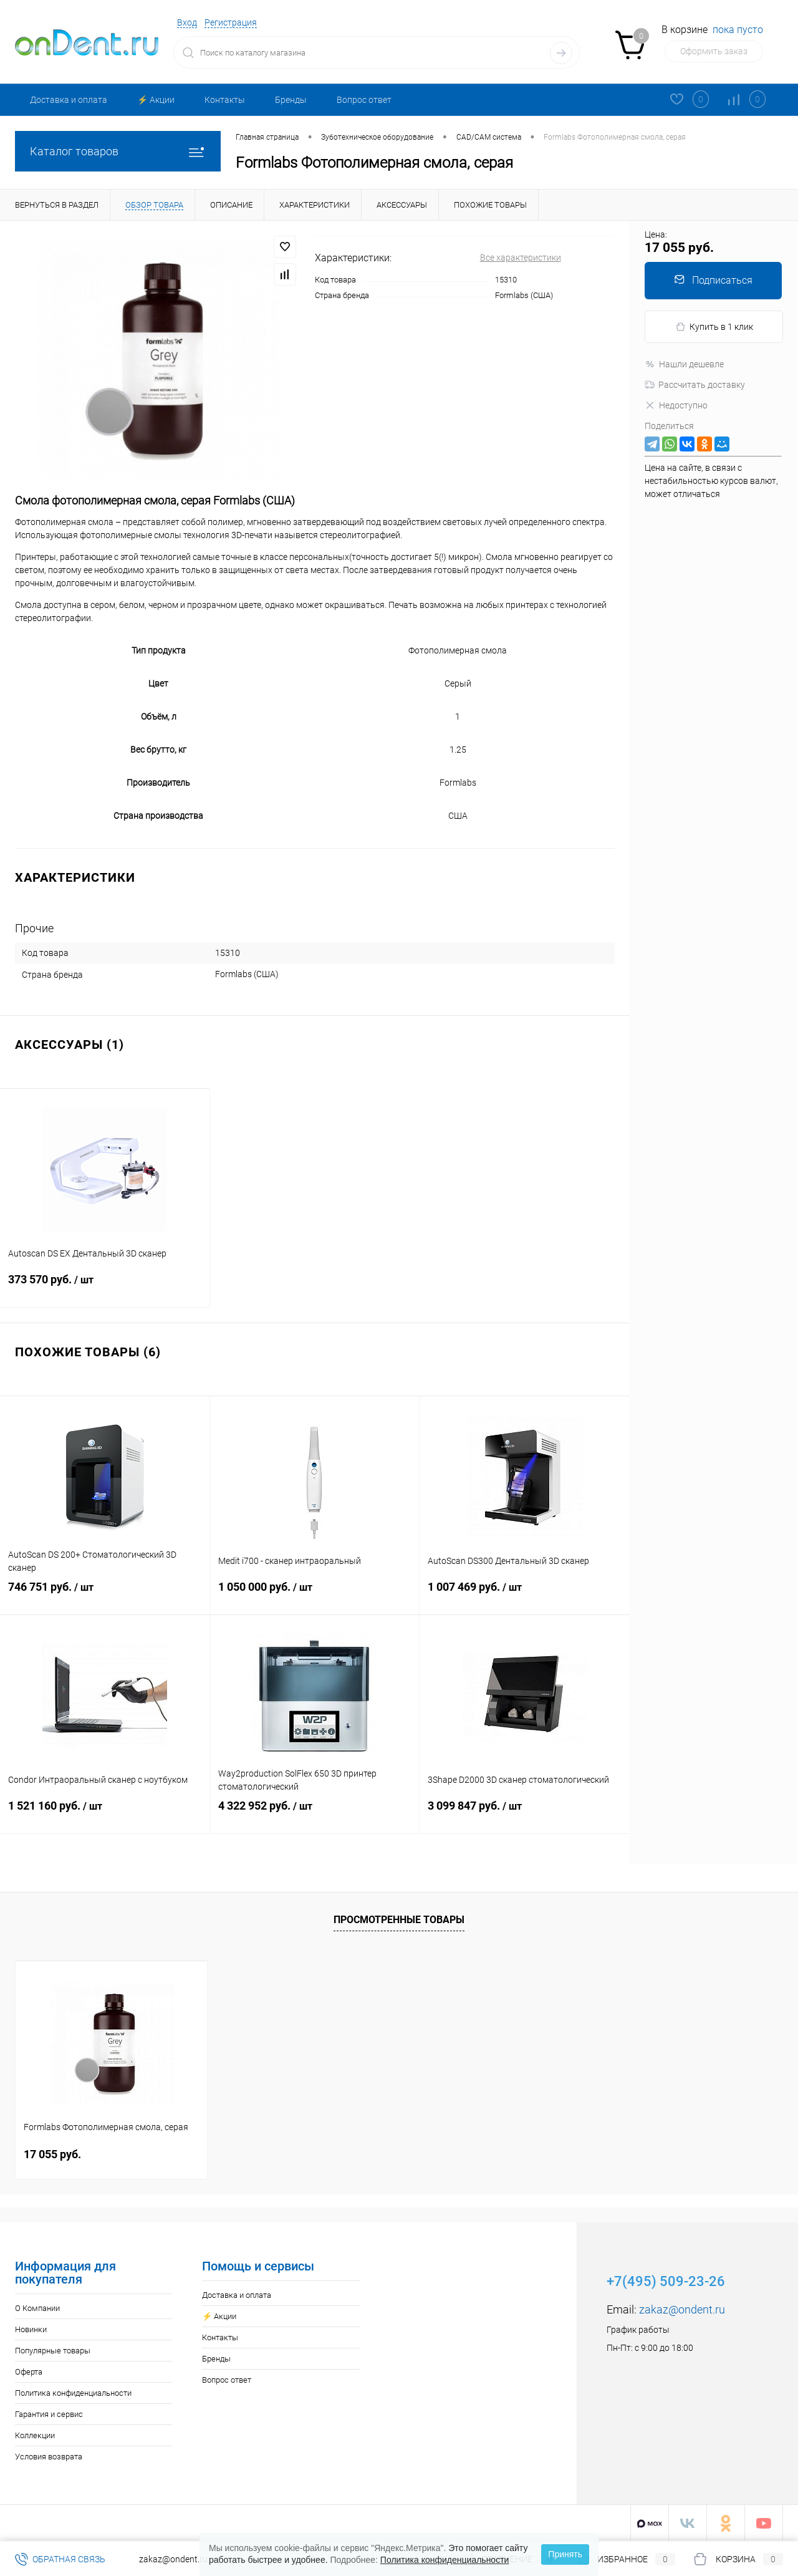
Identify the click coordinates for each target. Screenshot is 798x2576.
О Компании (37, 2307)
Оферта (28, 2371)
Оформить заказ (714, 51)
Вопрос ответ (364, 100)
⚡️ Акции (156, 100)
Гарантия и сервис (49, 2413)
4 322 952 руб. (314, 1815)
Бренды (291, 100)
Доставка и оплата (68, 100)
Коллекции (35, 2434)
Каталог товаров (118, 151)
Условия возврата (48, 2456)
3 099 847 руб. (525, 1815)
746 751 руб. (104, 1596)
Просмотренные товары (399, 1918)
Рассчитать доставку (695, 385)
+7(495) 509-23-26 (666, 2281)
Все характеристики (520, 258)
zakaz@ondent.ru (682, 2308)
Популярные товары (52, 2350)
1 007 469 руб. (525, 1596)
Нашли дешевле (684, 364)
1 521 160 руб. (104, 1815)
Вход (187, 22)
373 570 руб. (104, 1289)
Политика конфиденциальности (73, 2392)
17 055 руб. (52, 2153)
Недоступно (676, 405)
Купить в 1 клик (714, 327)
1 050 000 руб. (314, 1596)
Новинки (31, 2328)
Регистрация (230, 22)
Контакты (224, 100)
